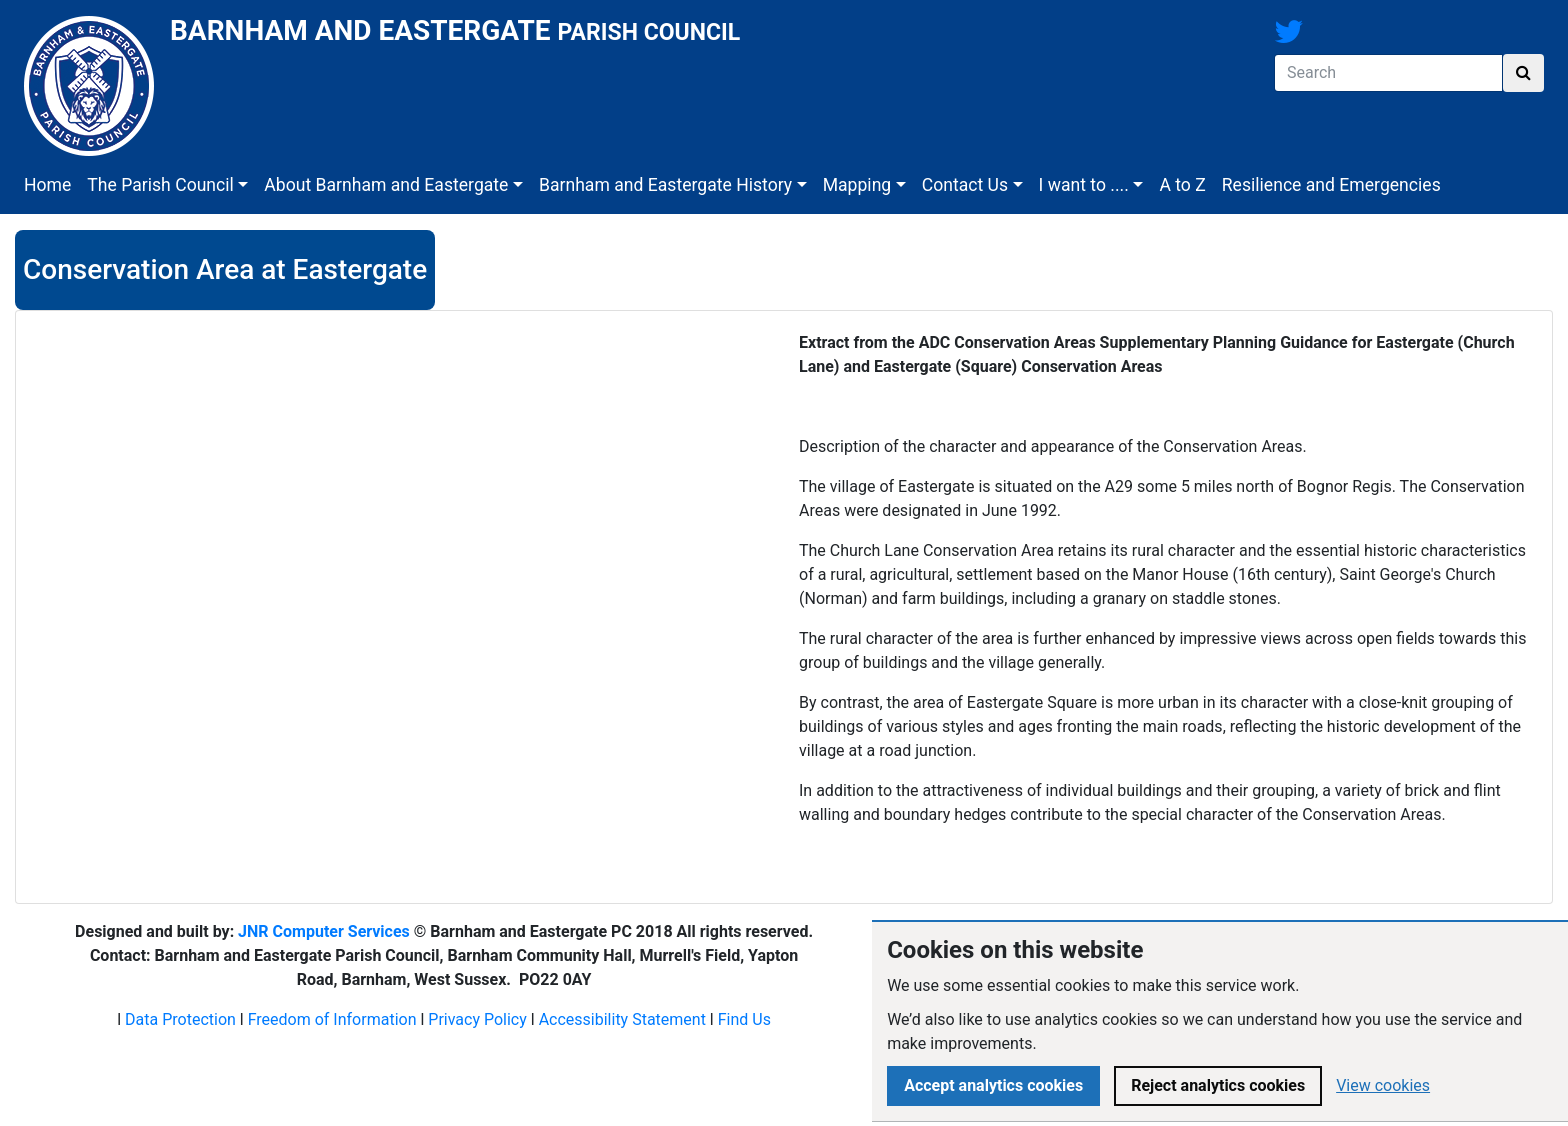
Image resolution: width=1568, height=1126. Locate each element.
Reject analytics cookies (1218, 1085)
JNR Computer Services (324, 931)
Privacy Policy (477, 1019)
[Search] (1388, 73)
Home (47, 185)
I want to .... (1084, 185)
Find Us (744, 1019)
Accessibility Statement (622, 1019)
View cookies (1383, 1085)
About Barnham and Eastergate (386, 185)
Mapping (857, 185)
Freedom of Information (332, 1019)
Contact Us (965, 185)
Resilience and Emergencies (1331, 185)
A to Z (1182, 185)
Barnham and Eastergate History (665, 185)
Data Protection (180, 1019)
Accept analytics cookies (993, 1085)
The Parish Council (160, 185)
